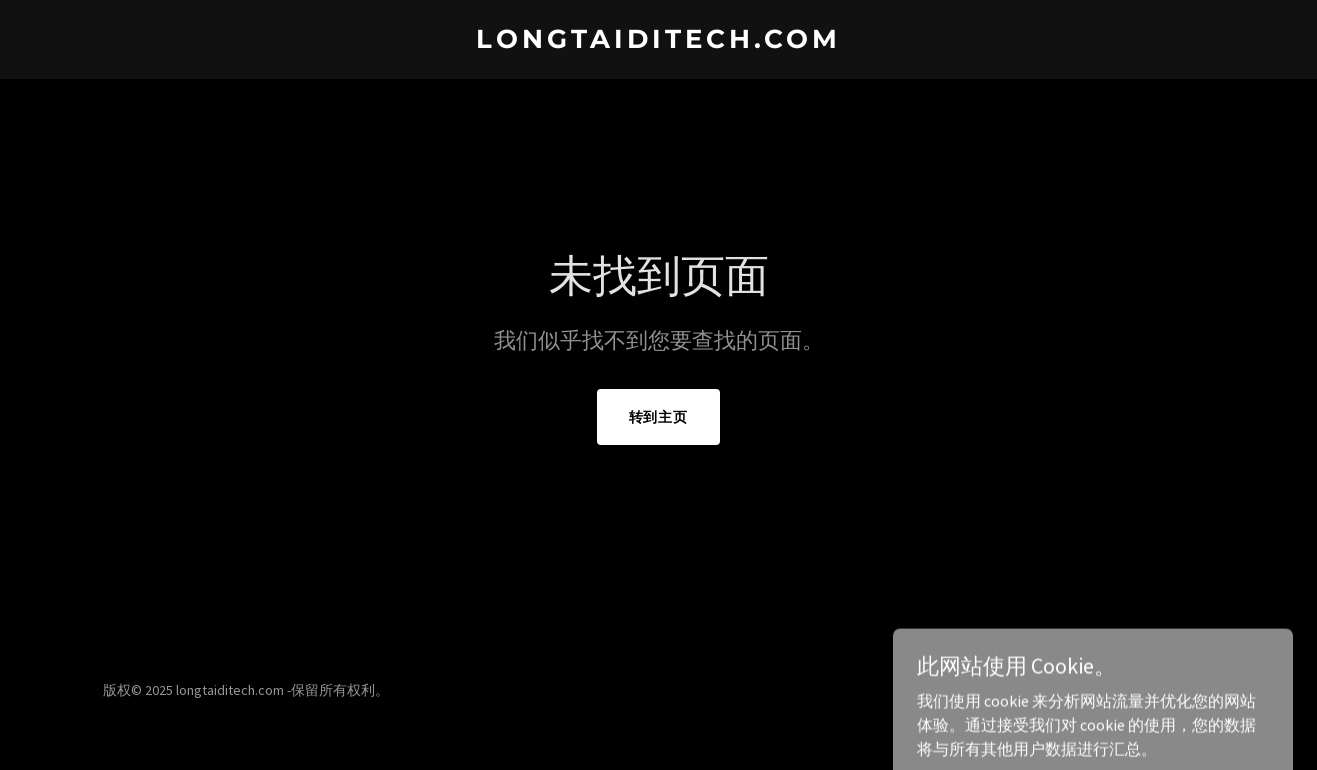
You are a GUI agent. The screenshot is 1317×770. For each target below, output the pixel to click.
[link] (658, 42)
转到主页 (659, 417)
